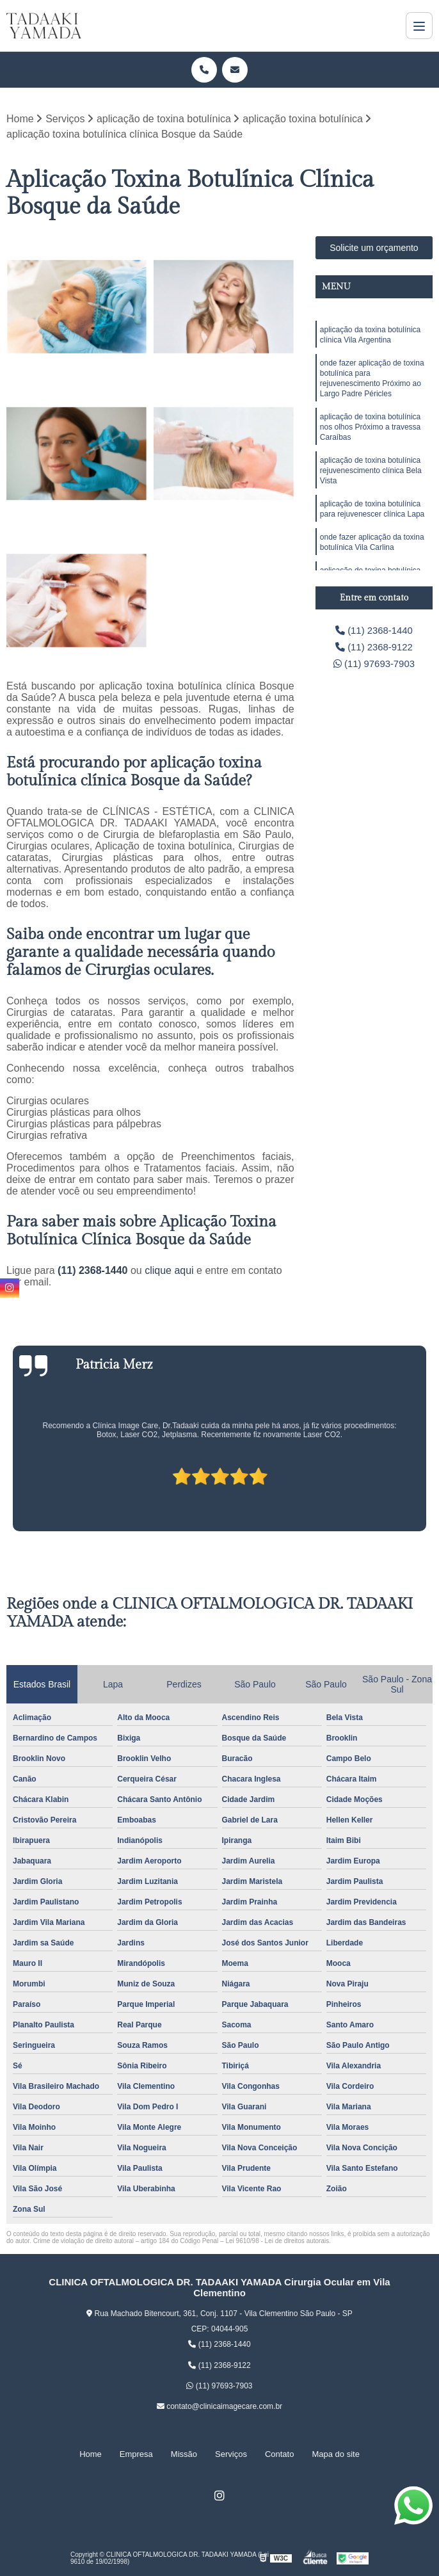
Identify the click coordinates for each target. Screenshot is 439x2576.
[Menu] (419, 25)
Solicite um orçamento (374, 248)
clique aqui (169, 1271)
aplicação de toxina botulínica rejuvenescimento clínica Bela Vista (371, 485)
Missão (184, 2454)
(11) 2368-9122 (373, 649)
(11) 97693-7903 (374, 667)
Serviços (231, 2454)
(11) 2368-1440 (94, 1271)
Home (90, 2454)
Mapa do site (335, 2454)
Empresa (136, 2454)
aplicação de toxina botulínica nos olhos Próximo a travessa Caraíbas (370, 437)
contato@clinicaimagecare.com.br (219, 2407)
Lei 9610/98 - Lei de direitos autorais (277, 2241)
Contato (279, 2454)
